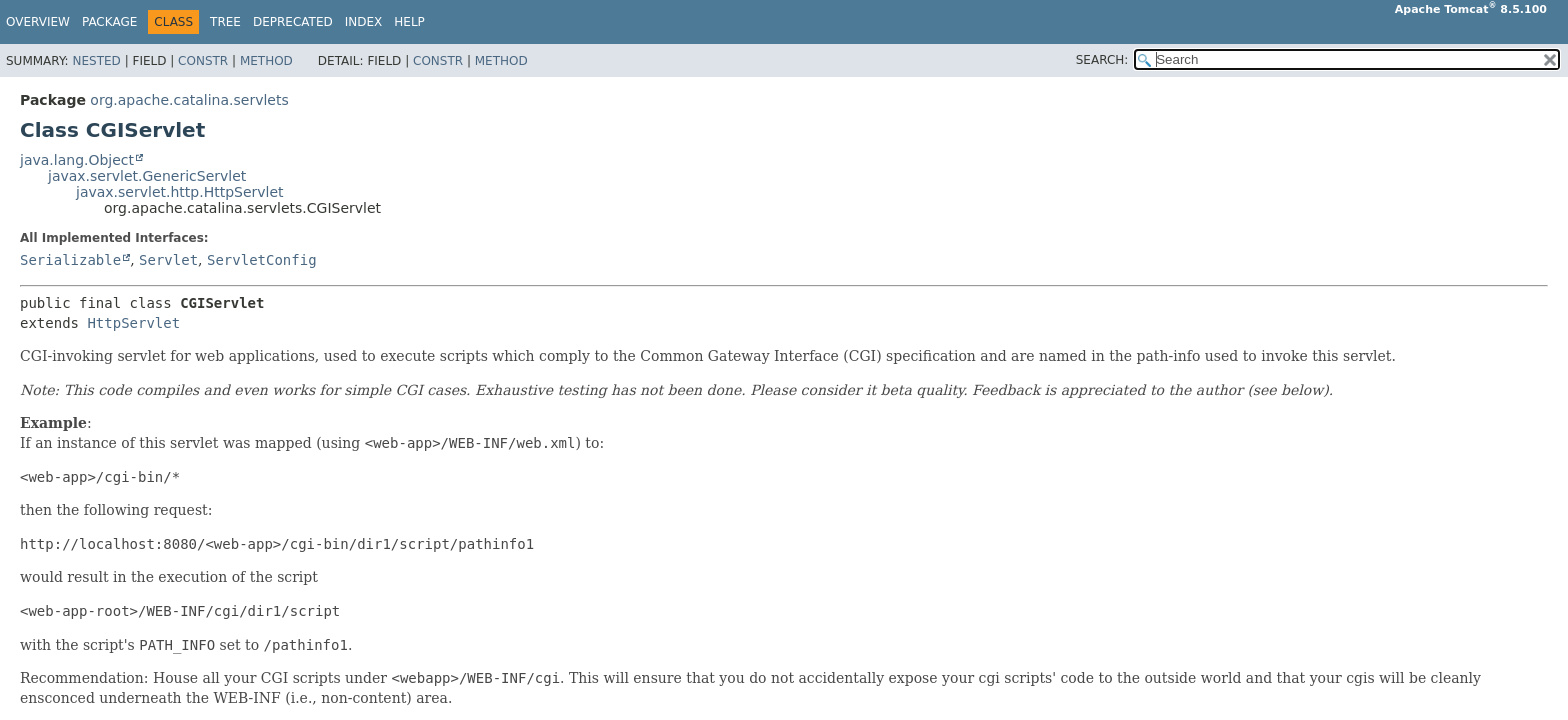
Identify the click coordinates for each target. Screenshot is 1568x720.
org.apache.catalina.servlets (189, 100)
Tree (225, 22)
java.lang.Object (77, 160)
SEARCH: (1102, 60)
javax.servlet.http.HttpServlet (180, 192)
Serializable (70, 260)
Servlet (168, 260)
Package (109, 22)
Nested (96, 61)
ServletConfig (262, 260)
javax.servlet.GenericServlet (147, 176)
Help (409, 22)
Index (364, 22)
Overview (38, 22)
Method (266, 61)
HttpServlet (133, 323)
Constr (203, 61)
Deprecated (293, 22)
